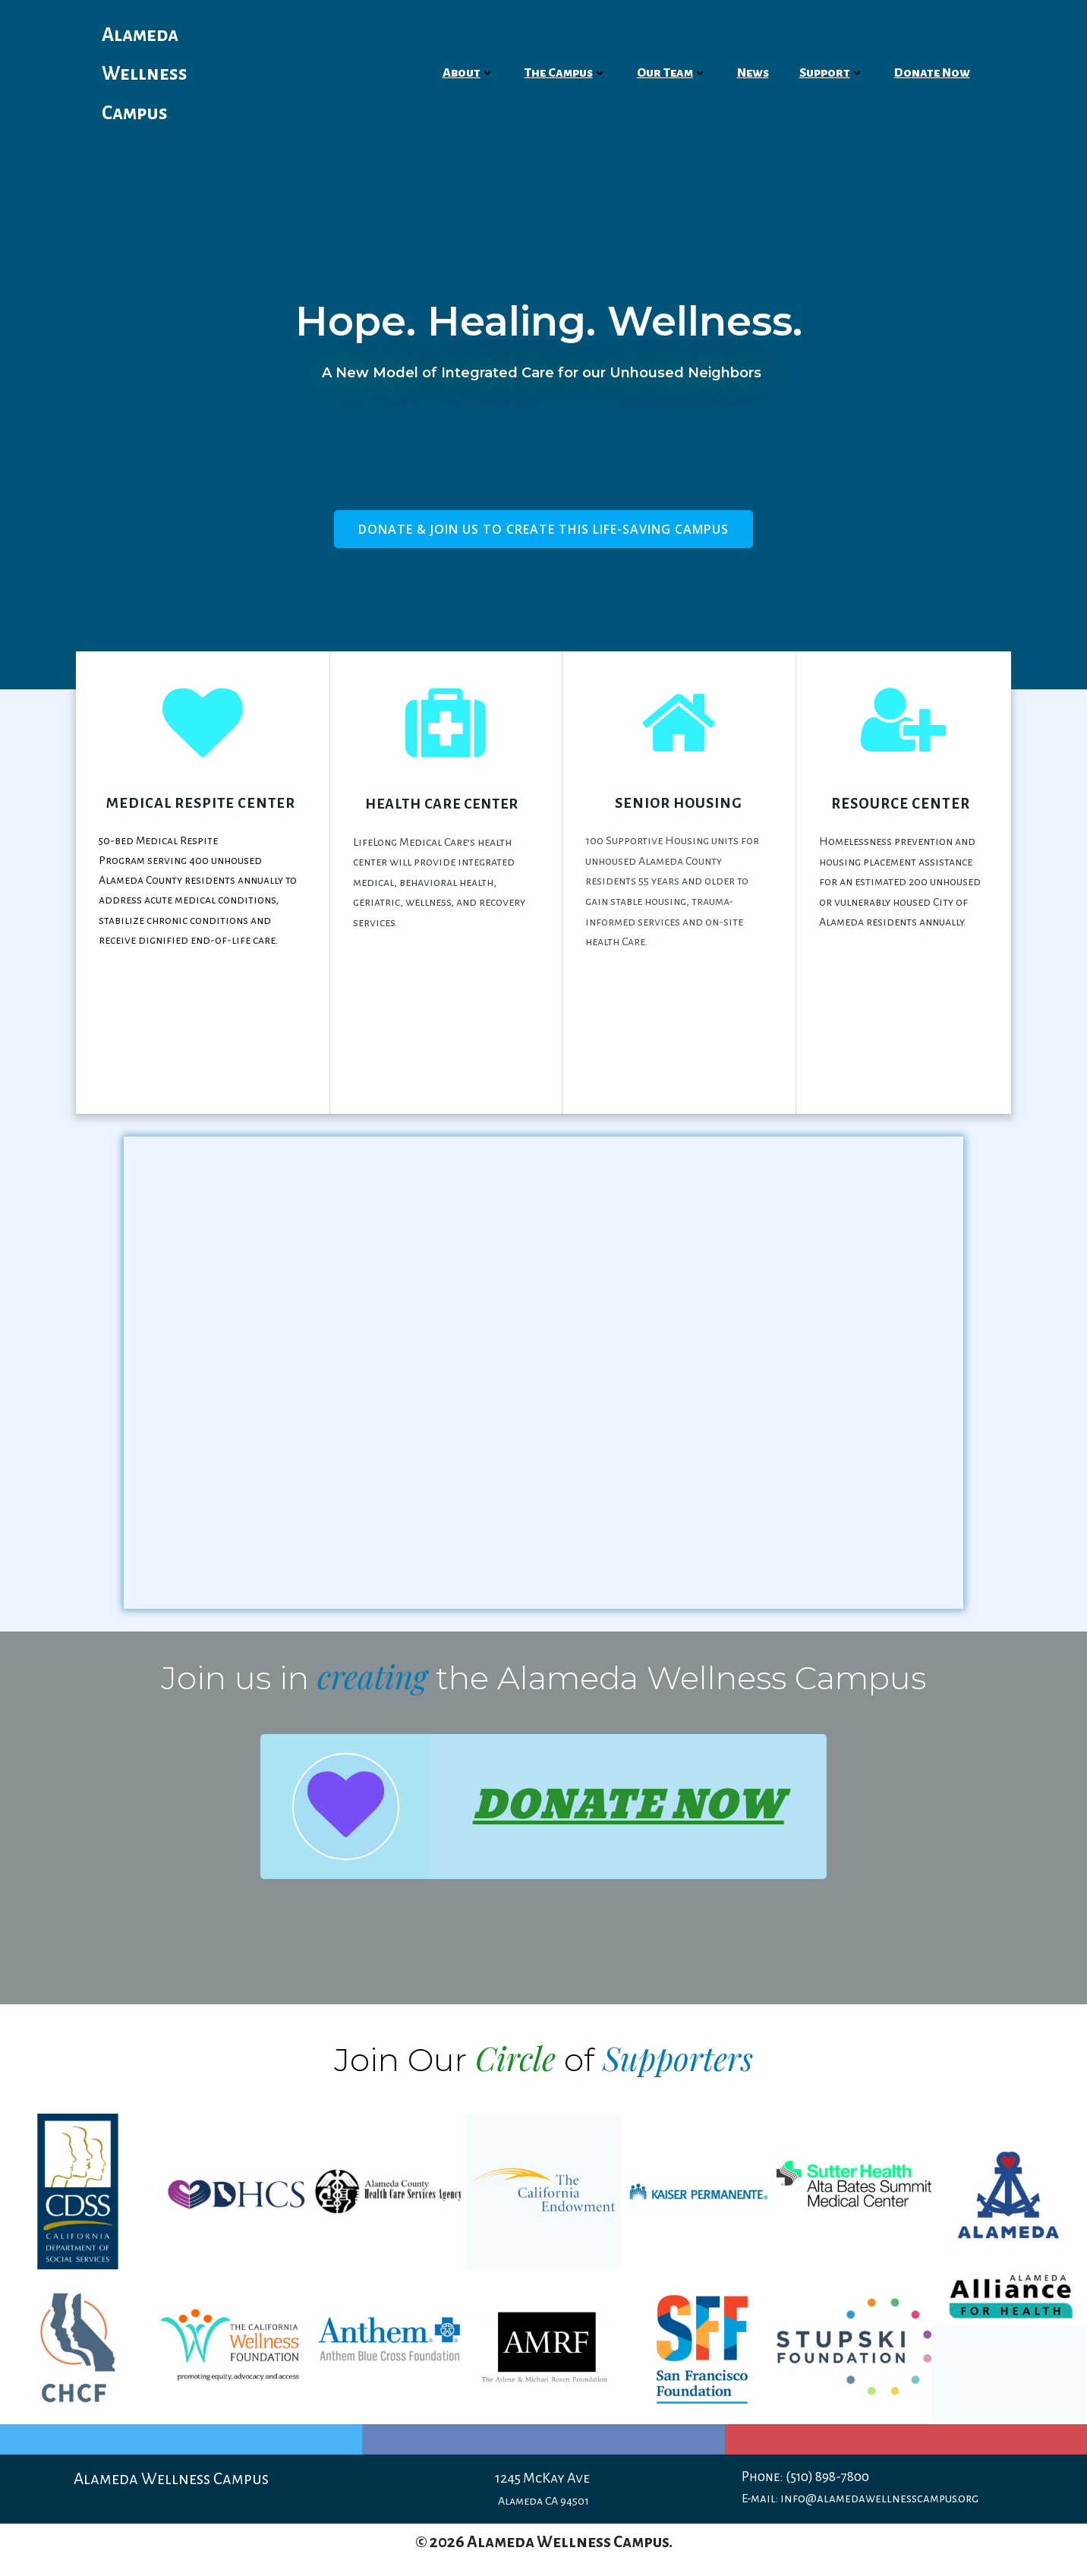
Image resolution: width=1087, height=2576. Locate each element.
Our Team (672, 73)
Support (831, 73)
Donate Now (932, 73)
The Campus (566, 73)
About (468, 73)
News (753, 73)
